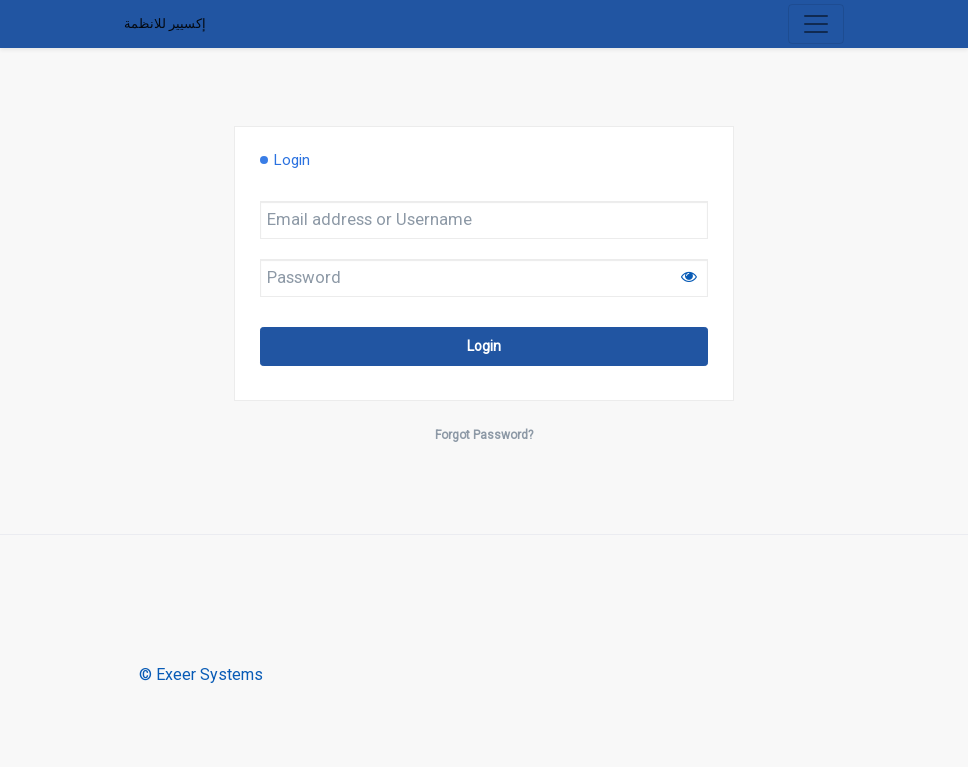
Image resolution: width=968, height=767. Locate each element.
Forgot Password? (484, 435)
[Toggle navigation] (816, 24)
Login (484, 346)
